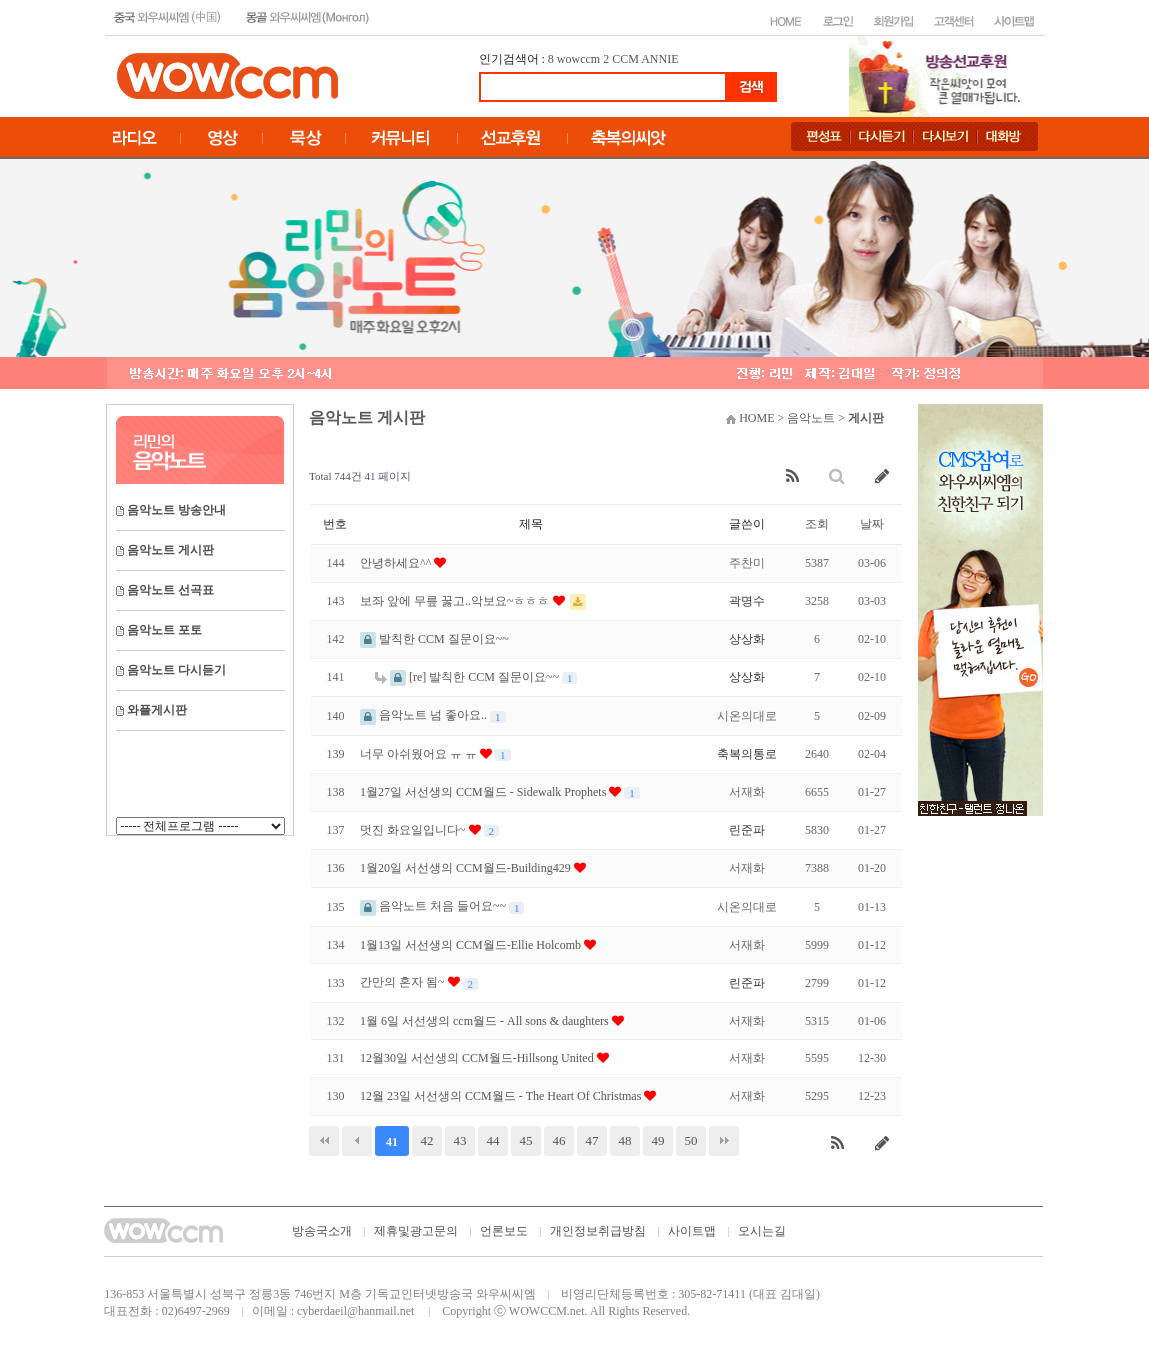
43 (460, 1140)
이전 (357, 1141)
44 (493, 1140)
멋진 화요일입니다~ (414, 830)
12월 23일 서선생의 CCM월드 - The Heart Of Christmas (502, 1096)
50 (691, 1140)
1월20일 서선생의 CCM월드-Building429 (467, 868)
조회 (817, 524)
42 (427, 1140)
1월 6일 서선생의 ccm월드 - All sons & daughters (486, 1021)
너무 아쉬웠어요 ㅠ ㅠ (420, 754)
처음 (324, 1141)
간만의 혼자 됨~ (404, 982)
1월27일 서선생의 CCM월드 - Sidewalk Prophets (484, 792)
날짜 (872, 524)
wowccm (578, 59)
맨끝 (724, 1141)
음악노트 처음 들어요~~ (434, 906)
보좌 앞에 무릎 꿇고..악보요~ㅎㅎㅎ (456, 601)
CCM (625, 59)
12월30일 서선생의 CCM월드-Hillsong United (478, 1058)
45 (526, 1140)
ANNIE (659, 59)
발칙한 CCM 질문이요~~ (434, 639)
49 (658, 1140)
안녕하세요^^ (397, 563)
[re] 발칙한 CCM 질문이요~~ (468, 677)
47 (592, 1140)
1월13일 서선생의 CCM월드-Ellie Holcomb (472, 945)
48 (625, 1140)
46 (559, 1140)
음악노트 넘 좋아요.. (425, 715)
